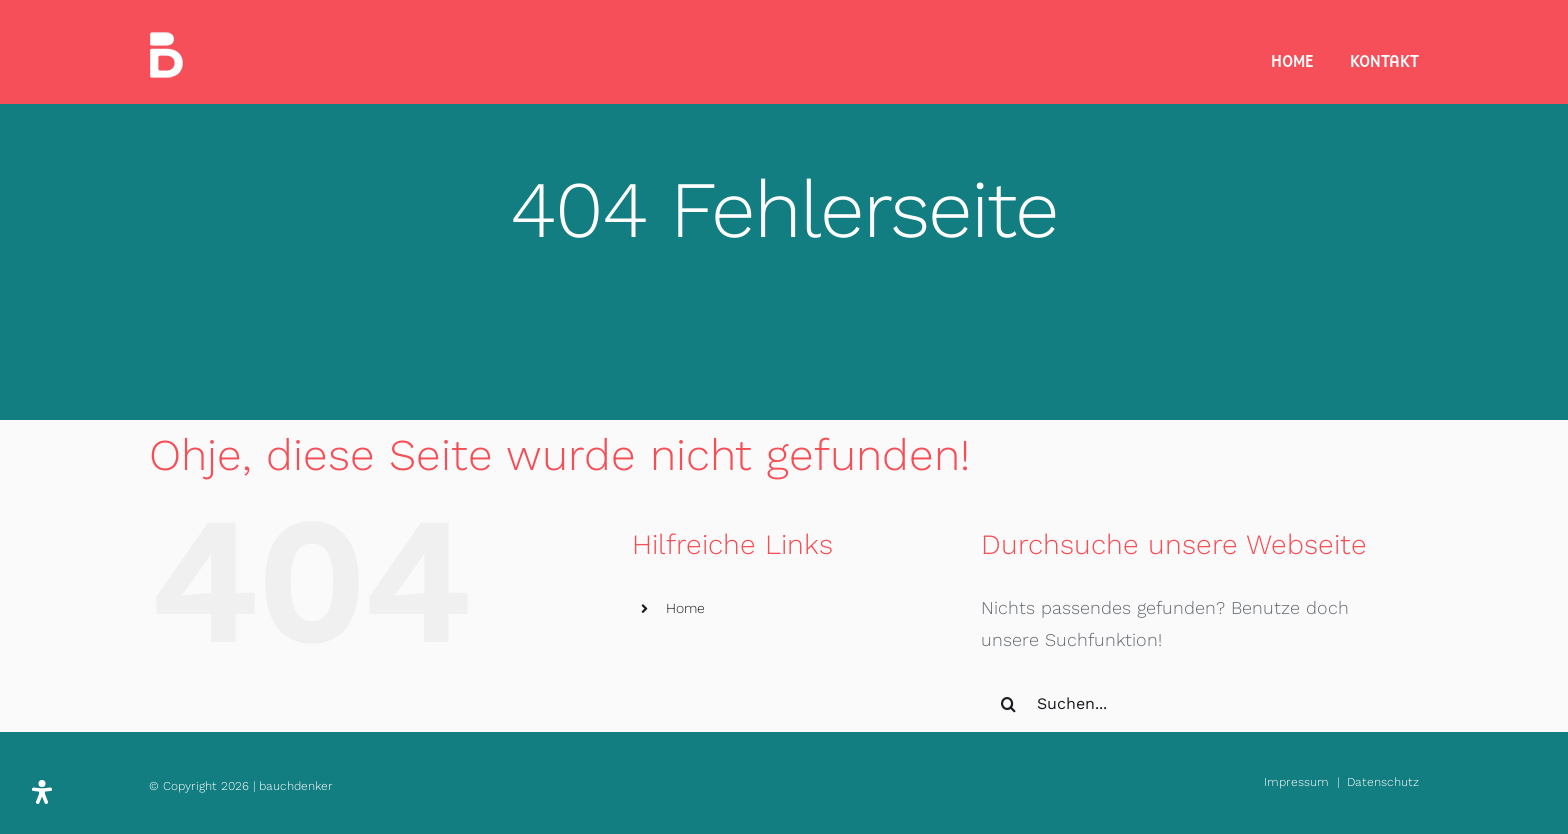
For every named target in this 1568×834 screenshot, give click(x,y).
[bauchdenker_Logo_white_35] (166, 40)
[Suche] (1009, 704)
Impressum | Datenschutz (1341, 782)
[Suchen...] (1182, 704)
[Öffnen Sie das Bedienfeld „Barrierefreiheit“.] (42, 792)
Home (685, 608)
